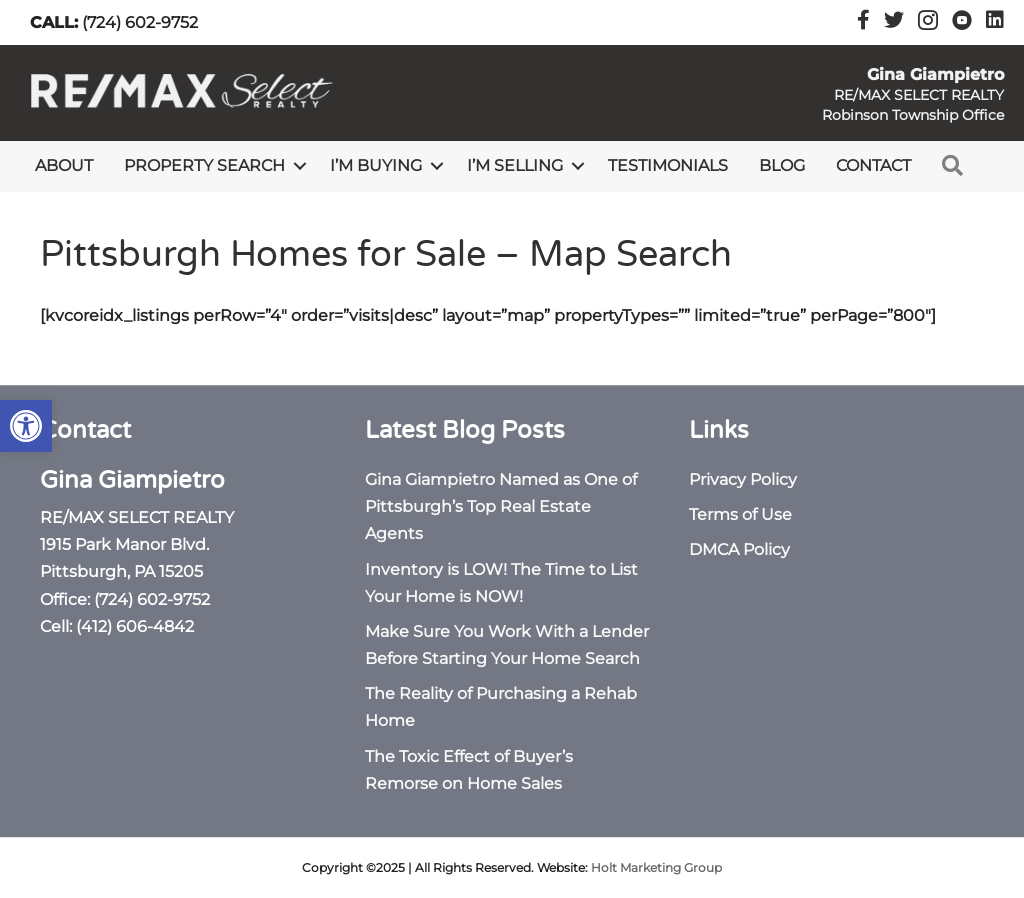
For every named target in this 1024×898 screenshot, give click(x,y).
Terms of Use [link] (740, 514)
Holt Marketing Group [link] (656, 867)
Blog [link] (782, 165)
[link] (26, 426)
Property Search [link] (204, 165)
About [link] (64, 165)
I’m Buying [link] (376, 165)
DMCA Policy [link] (739, 549)
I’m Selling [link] (515, 165)
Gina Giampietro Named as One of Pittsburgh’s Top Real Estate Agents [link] (501, 506)
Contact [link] (873, 165)
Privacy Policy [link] (743, 479)
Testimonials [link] (668, 165)
